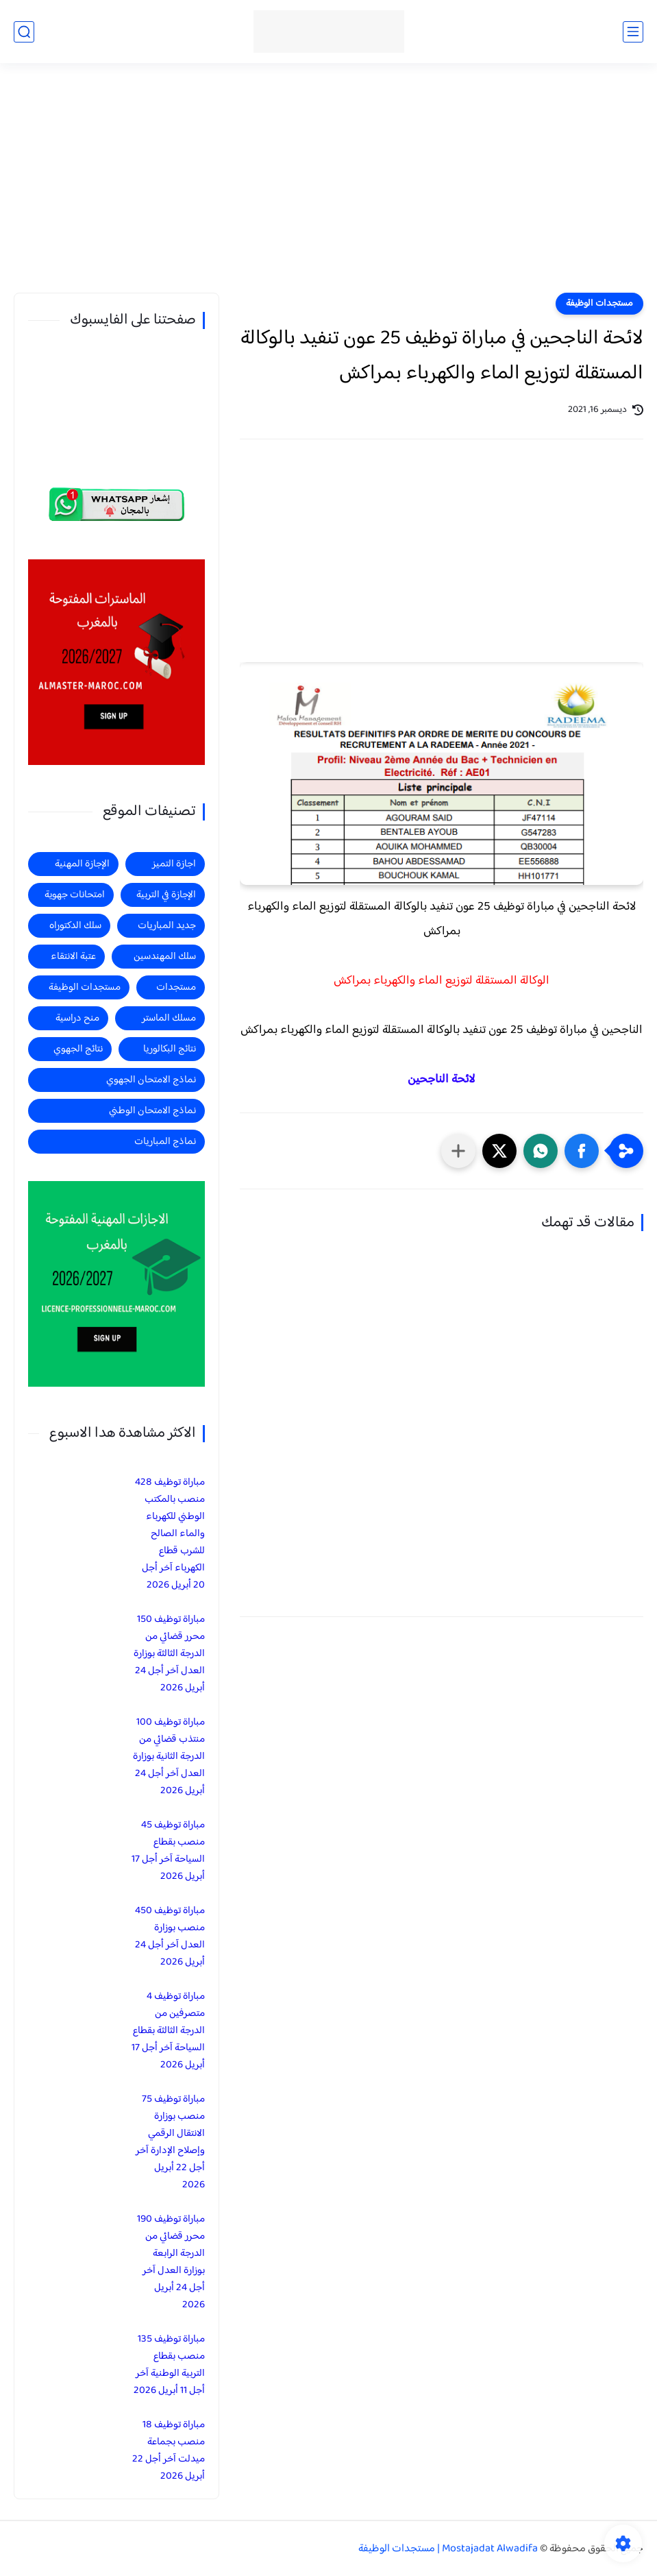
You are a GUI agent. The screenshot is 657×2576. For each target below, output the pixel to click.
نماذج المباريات (165, 1141)
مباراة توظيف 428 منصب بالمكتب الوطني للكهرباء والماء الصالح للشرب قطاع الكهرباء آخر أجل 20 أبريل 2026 (170, 1534)
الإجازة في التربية (166, 894)
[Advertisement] (328, 186)
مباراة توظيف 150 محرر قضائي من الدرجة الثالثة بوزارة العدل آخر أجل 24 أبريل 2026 (169, 1654)
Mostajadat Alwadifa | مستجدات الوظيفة (448, 2549)
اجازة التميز (174, 864)
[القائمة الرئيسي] (633, 31)
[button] (582, 1151)
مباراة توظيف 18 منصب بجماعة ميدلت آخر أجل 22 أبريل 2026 (168, 2450)
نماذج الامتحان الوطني (152, 1110)
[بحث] (24, 31)
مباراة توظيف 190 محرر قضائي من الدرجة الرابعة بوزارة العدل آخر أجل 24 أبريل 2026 (171, 2262)
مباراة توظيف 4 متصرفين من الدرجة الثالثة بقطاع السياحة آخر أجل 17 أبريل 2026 (168, 2031)
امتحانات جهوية (75, 894)
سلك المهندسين (165, 956)
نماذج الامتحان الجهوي (151, 1080)
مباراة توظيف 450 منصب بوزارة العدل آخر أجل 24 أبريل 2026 (170, 1936)
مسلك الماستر (169, 1018)
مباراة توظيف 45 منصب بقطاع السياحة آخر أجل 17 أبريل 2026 (168, 1850)
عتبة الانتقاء (73, 956)
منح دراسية (77, 1018)
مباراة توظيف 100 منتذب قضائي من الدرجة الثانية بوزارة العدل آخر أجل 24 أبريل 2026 (169, 1756)
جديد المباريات (167, 925)
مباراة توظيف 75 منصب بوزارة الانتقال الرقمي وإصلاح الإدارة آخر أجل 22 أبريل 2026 (170, 2142)
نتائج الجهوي (78, 1049)
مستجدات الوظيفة (599, 303)
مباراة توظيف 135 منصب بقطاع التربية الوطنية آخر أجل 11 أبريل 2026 (169, 2365)
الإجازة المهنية (82, 864)
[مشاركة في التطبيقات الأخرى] (458, 1151)
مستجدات (176, 987)
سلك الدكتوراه (75, 925)
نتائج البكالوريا (169, 1049)
